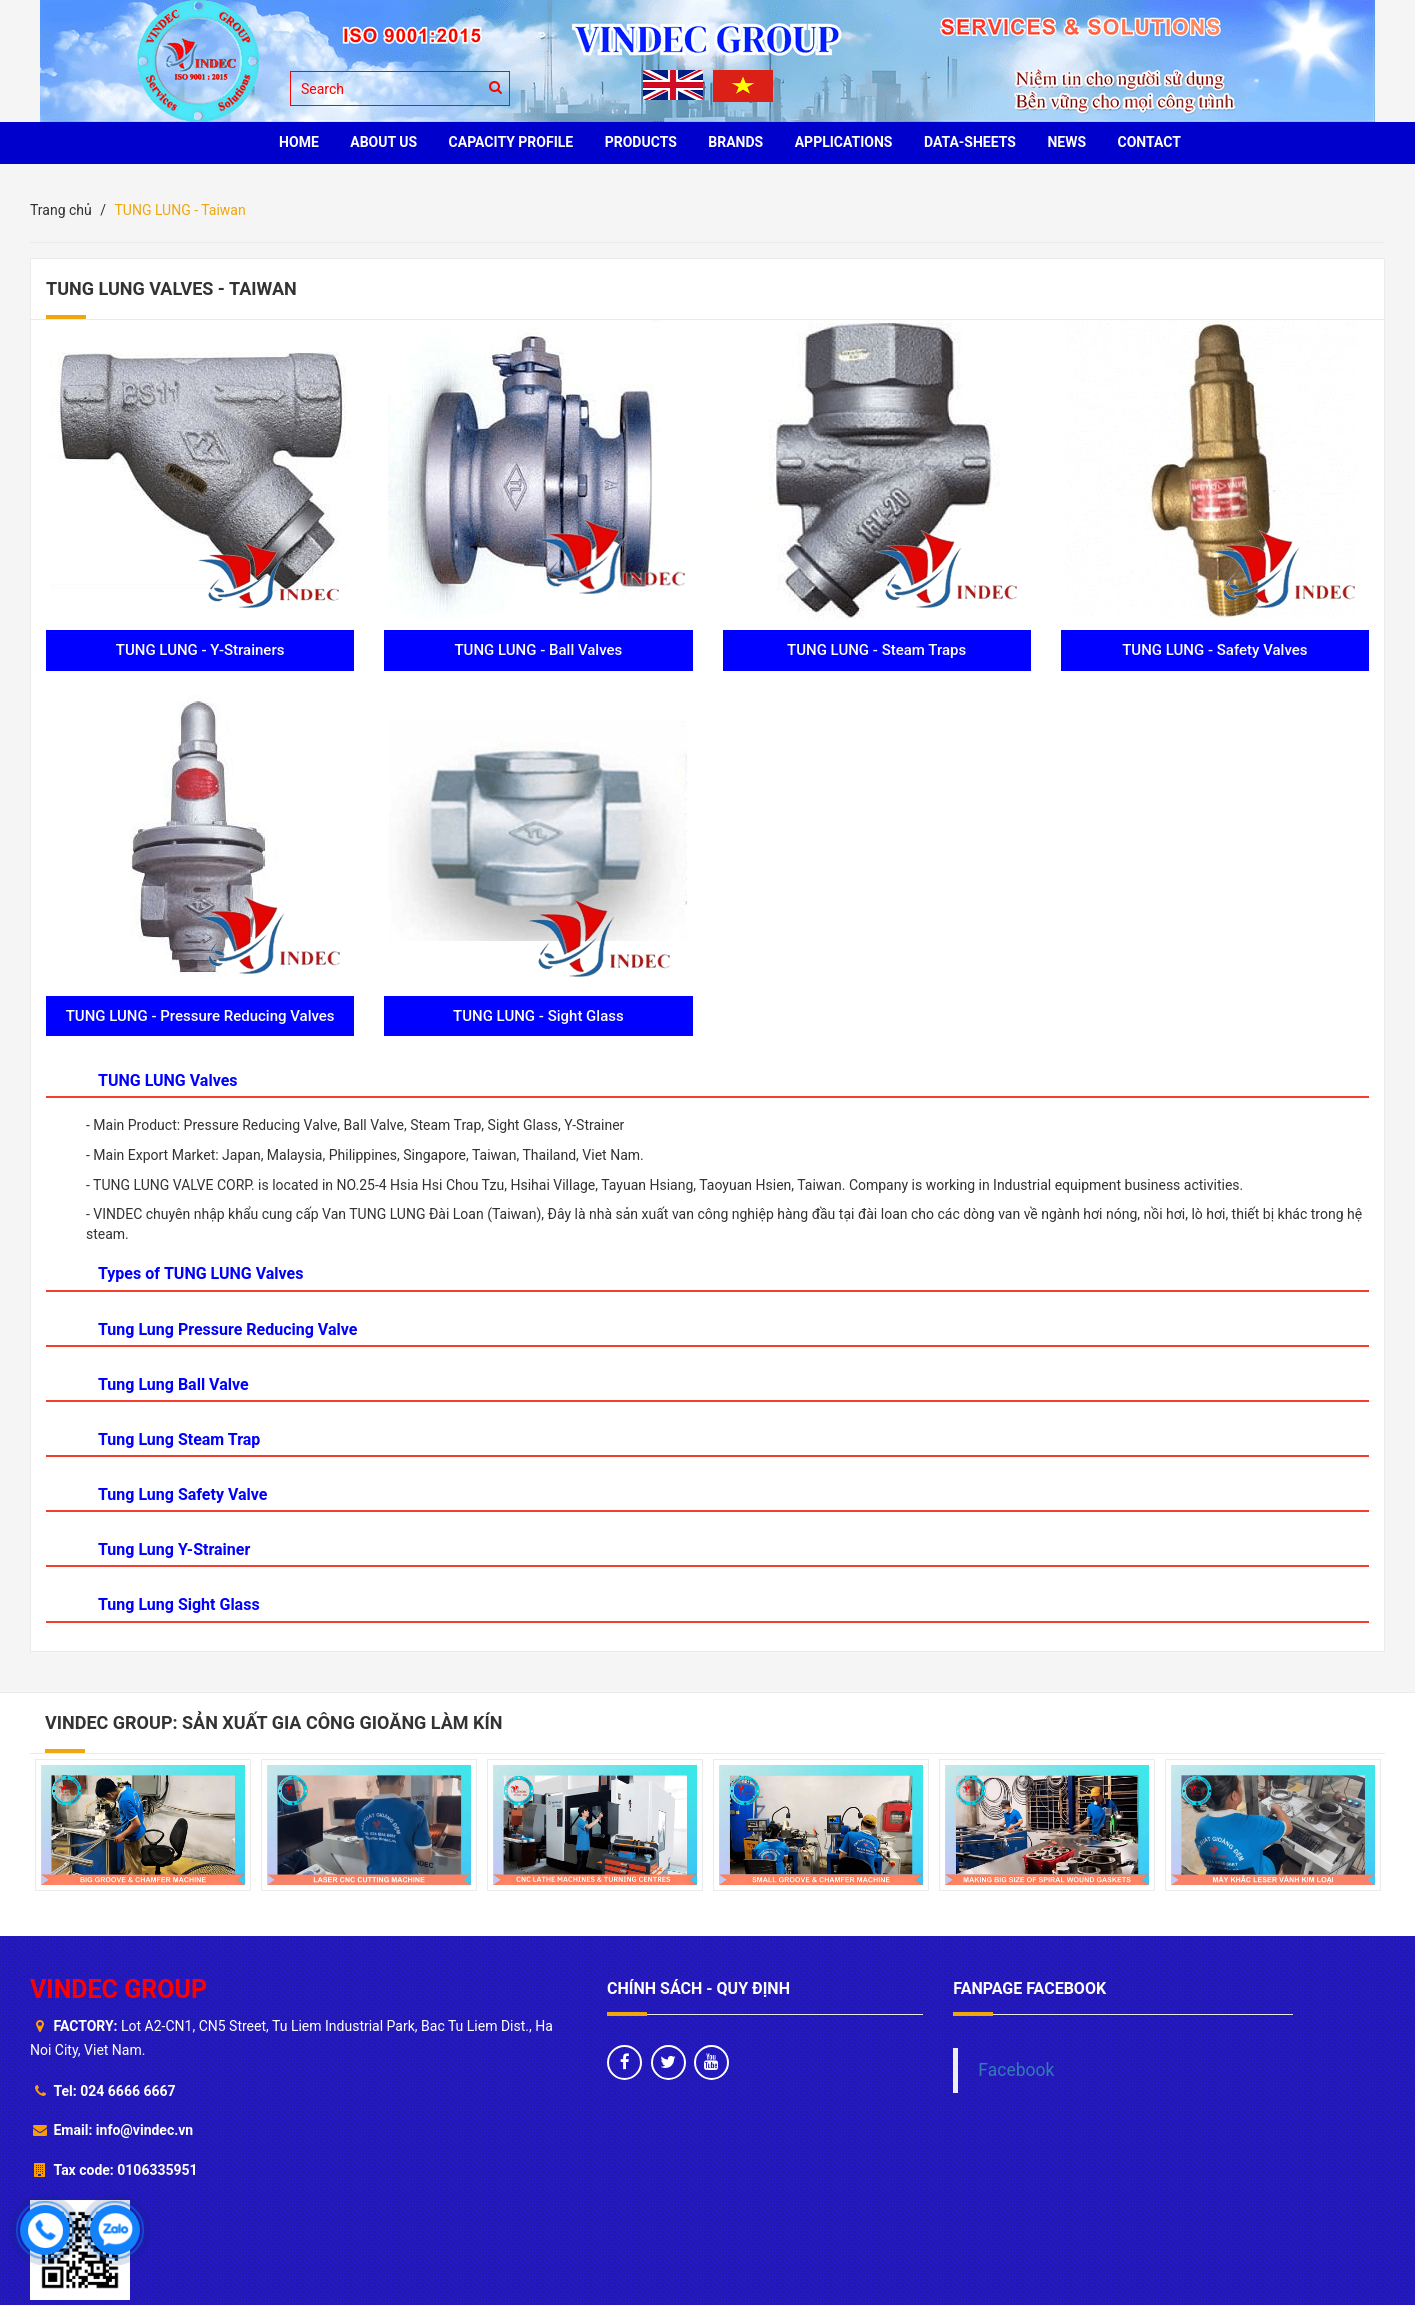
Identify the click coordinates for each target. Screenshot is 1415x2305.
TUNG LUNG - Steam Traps (876, 650)
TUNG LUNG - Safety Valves (1214, 650)
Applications (844, 142)
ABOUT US (383, 142)
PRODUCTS (641, 142)
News (1066, 142)
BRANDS (735, 142)
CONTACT (1149, 142)
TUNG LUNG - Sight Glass (538, 1016)
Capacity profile (511, 142)
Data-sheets (970, 142)
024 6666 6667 (127, 2091)
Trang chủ (61, 210)
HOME (299, 142)
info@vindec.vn (144, 2130)
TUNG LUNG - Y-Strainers (200, 650)
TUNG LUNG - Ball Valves (538, 650)
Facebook (1016, 2070)
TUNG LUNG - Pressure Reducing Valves (200, 1016)
